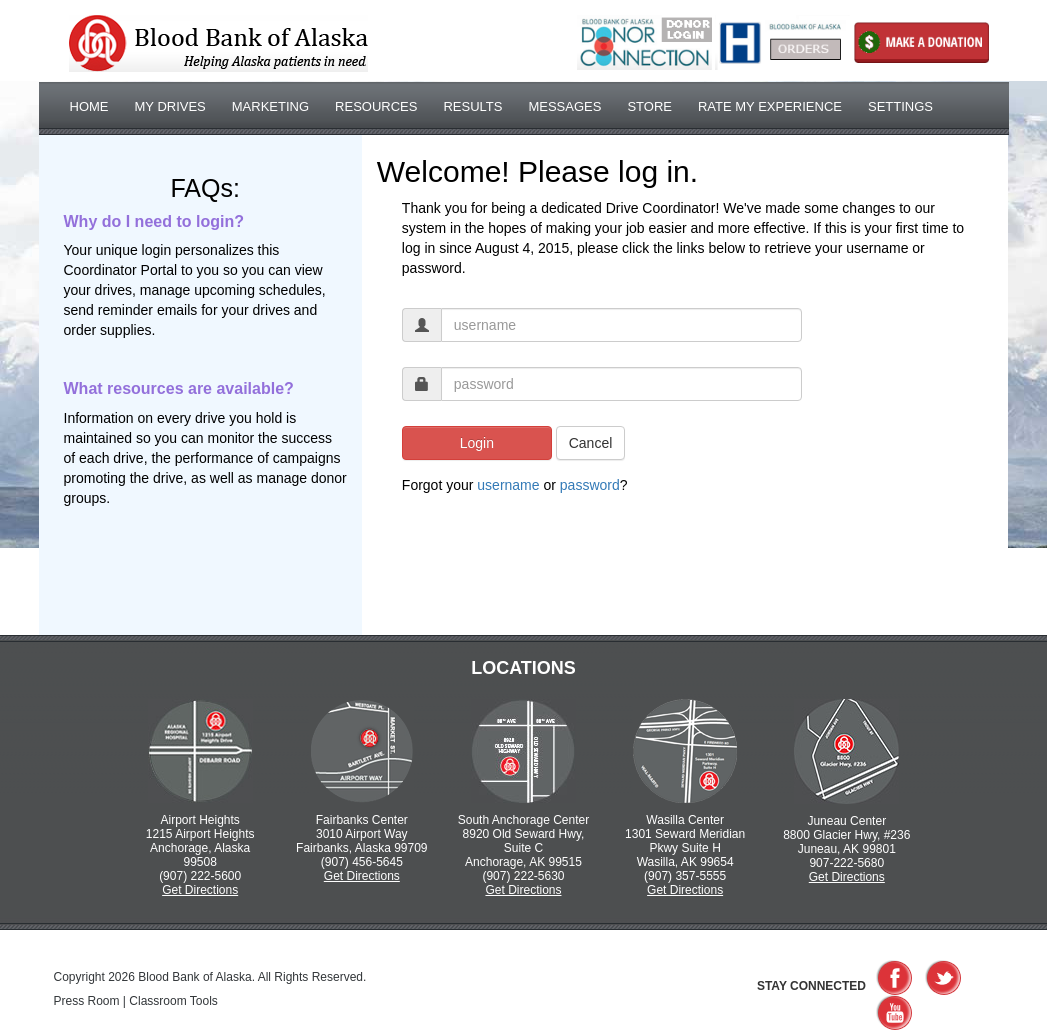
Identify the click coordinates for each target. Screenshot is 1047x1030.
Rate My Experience (770, 106)
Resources (376, 106)
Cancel (591, 443)
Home (89, 106)
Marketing (270, 106)
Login (477, 443)
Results (472, 106)
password (590, 485)
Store (649, 106)
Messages (564, 106)
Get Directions (200, 890)
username (508, 485)
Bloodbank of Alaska (218, 43)
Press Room (87, 1001)
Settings (900, 106)
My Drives (170, 106)
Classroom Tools (173, 1001)
